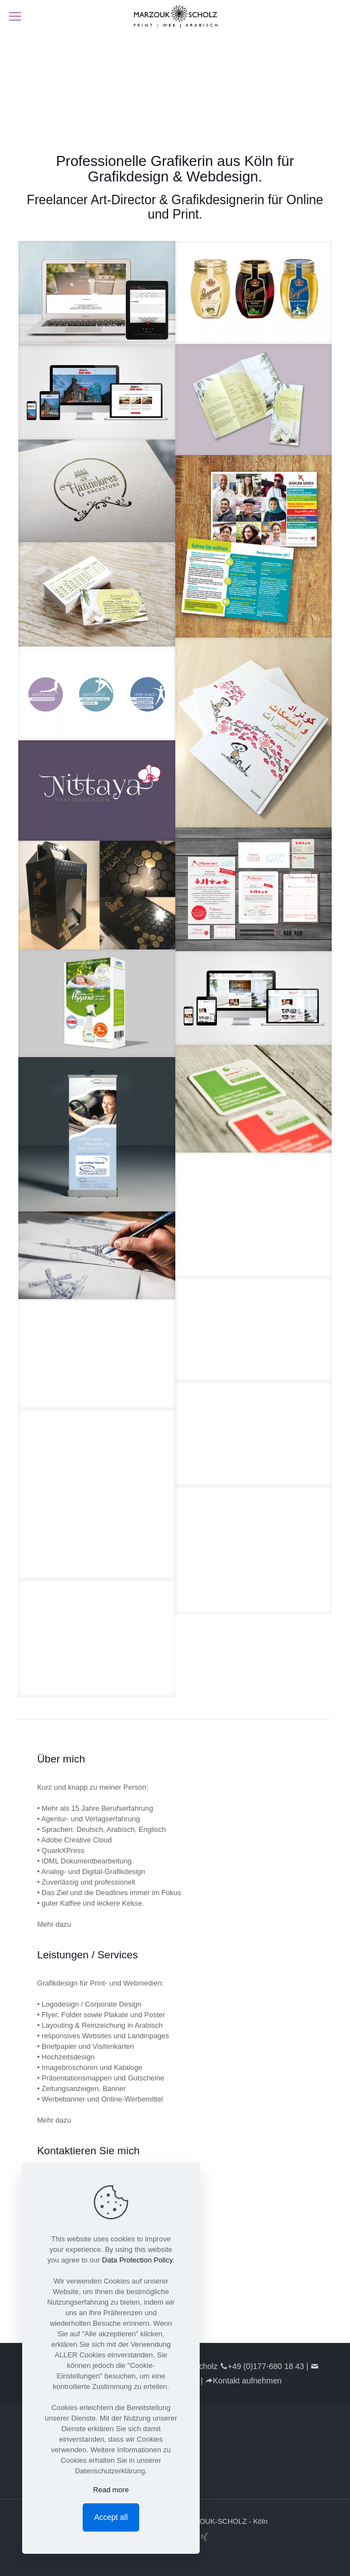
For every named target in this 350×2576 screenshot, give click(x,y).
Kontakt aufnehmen (247, 2380)
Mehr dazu (54, 1924)
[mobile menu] (15, 16)
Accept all (111, 2517)
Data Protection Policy (137, 2260)
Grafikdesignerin (217, 200)
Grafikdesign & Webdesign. (175, 176)
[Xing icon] (204, 2537)
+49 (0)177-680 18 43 (265, 2366)
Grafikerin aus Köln (211, 161)
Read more (111, 2490)
